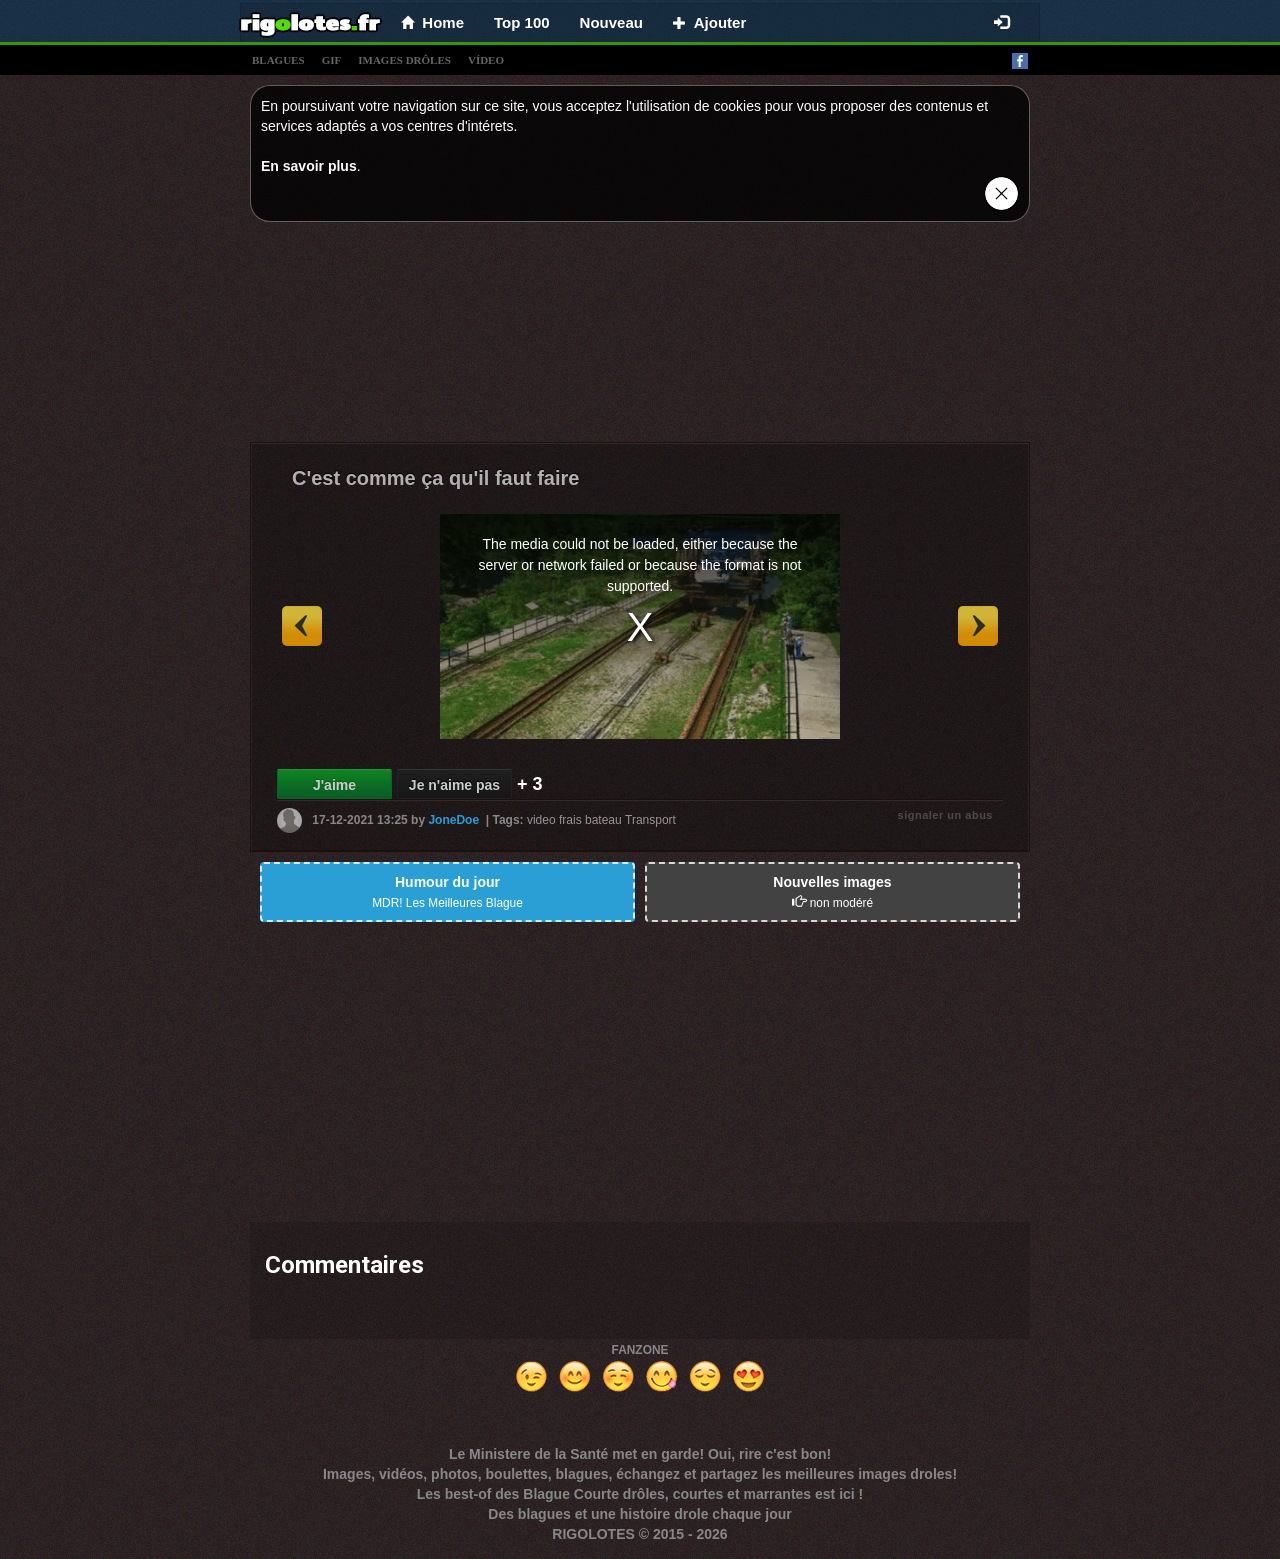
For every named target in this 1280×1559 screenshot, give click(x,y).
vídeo (486, 60)
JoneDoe (453, 820)
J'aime (334, 785)
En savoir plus (309, 166)
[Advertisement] (640, 337)
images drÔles (404, 60)
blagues (278, 60)
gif (332, 60)
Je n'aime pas (454, 785)
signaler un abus (945, 815)
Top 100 (522, 22)
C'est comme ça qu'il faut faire (435, 478)
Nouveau (611, 22)
